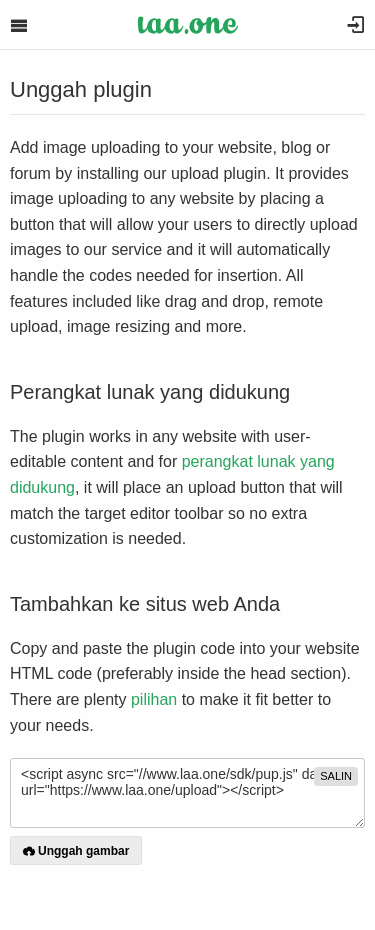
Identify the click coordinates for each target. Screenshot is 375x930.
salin (336, 776)
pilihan (154, 699)
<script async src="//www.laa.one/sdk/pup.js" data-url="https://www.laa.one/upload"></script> (187, 793)
